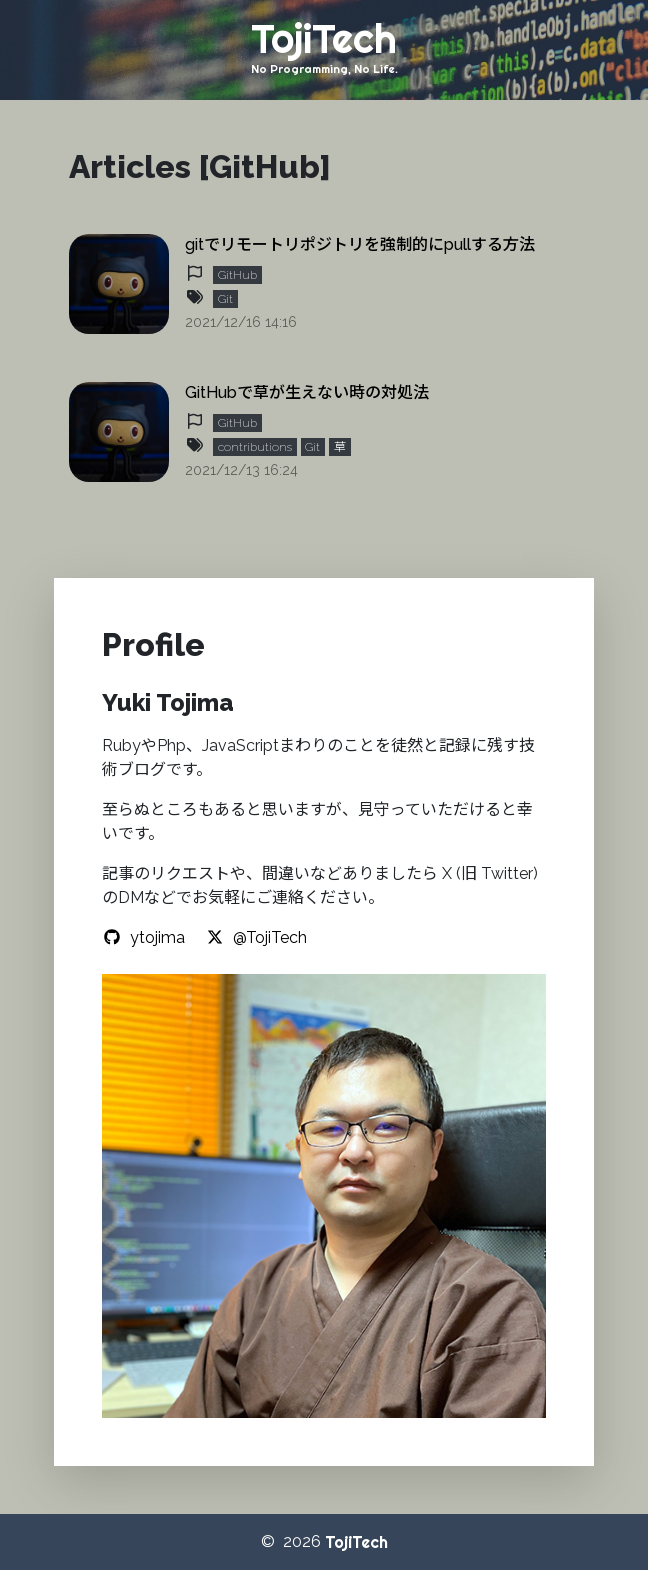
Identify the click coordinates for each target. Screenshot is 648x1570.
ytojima (143, 937)
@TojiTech (256, 937)
